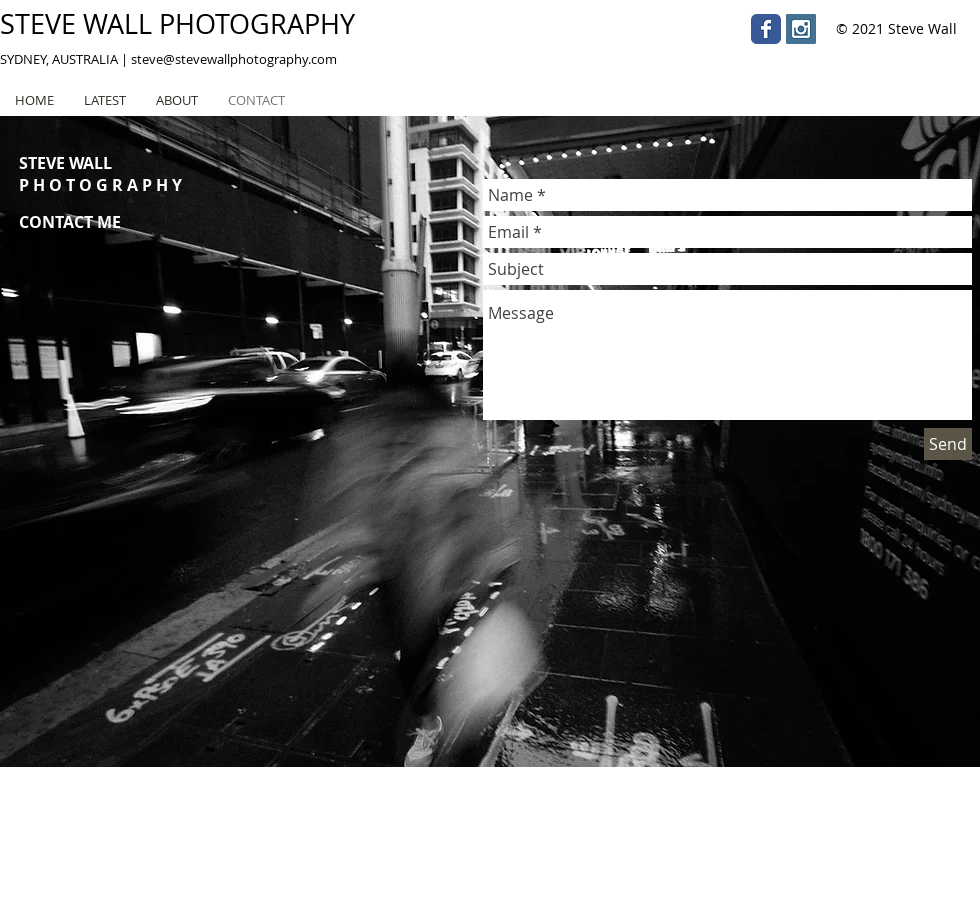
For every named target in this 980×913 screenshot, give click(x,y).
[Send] (948, 444)
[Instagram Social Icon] (801, 29)
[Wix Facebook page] (766, 29)
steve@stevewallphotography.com (234, 59)
